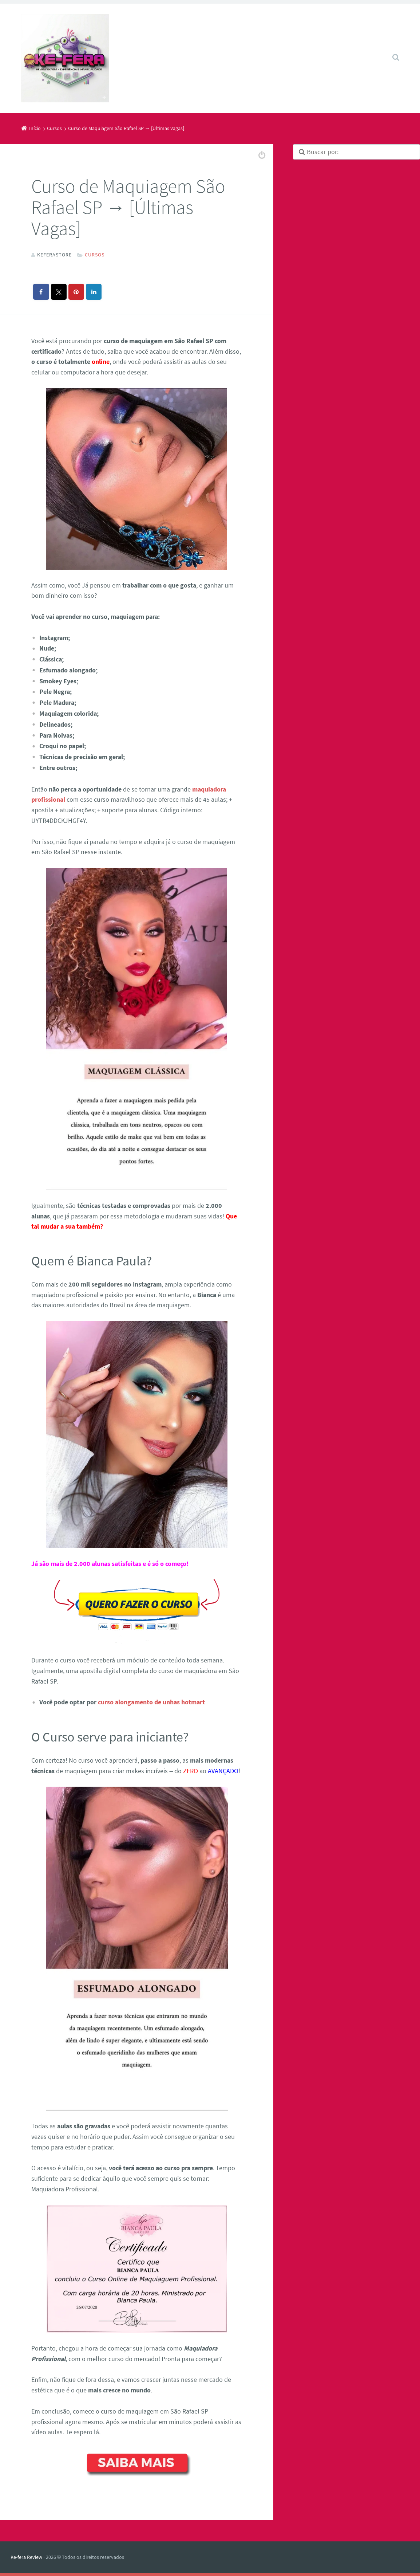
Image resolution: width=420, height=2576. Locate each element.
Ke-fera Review (26, 2556)
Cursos (94, 254)
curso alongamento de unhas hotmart (151, 1701)
